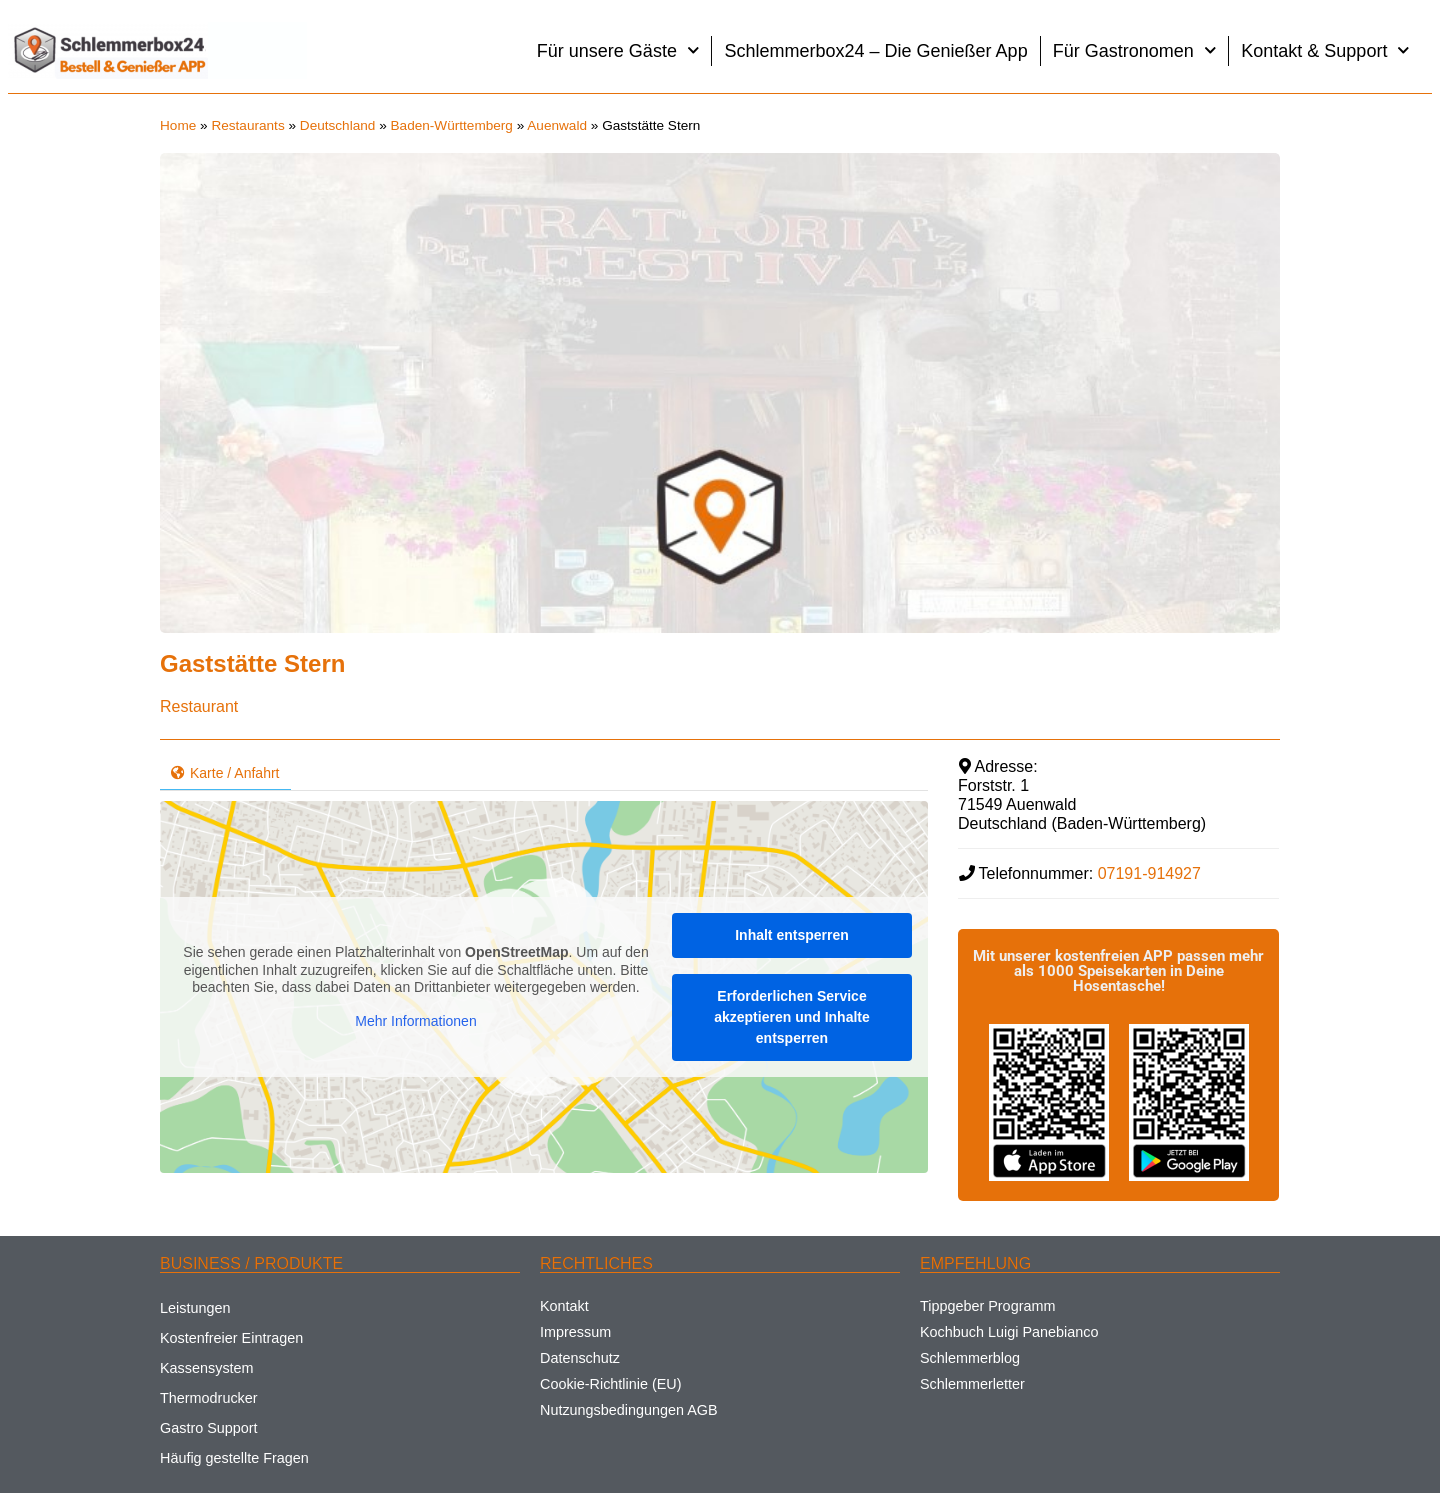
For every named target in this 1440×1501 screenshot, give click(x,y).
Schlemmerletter (972, 1384)
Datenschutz (580, 1358)
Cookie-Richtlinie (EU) (611, 1384)
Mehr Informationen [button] (415, 1021)
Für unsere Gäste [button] (618, 50)
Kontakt (564, 1306)
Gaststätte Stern (252, 663)
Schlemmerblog (970, 1358)
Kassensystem (207, 1368)
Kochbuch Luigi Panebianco (1009, 1332)
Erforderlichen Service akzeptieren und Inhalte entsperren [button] (792, 1017)
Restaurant (199, 706)
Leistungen (195, 1308)
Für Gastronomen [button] (1135, 50)
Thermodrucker (209, 1398)
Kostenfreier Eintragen (231, 1338)
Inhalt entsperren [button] (792, 935)
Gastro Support (209, 1428)
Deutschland (338, 125)
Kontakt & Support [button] (1325, 50)
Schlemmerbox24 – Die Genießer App (875, 51)
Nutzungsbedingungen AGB (629, 1410)
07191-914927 (1149, 873)
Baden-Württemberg (452, 125)
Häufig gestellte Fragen (234, 1458)
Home (178, 125)
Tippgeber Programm (987, 1306)
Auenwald (557, 125)
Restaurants (247, 125)
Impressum (575, 1332)
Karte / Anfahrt (225, 773)
